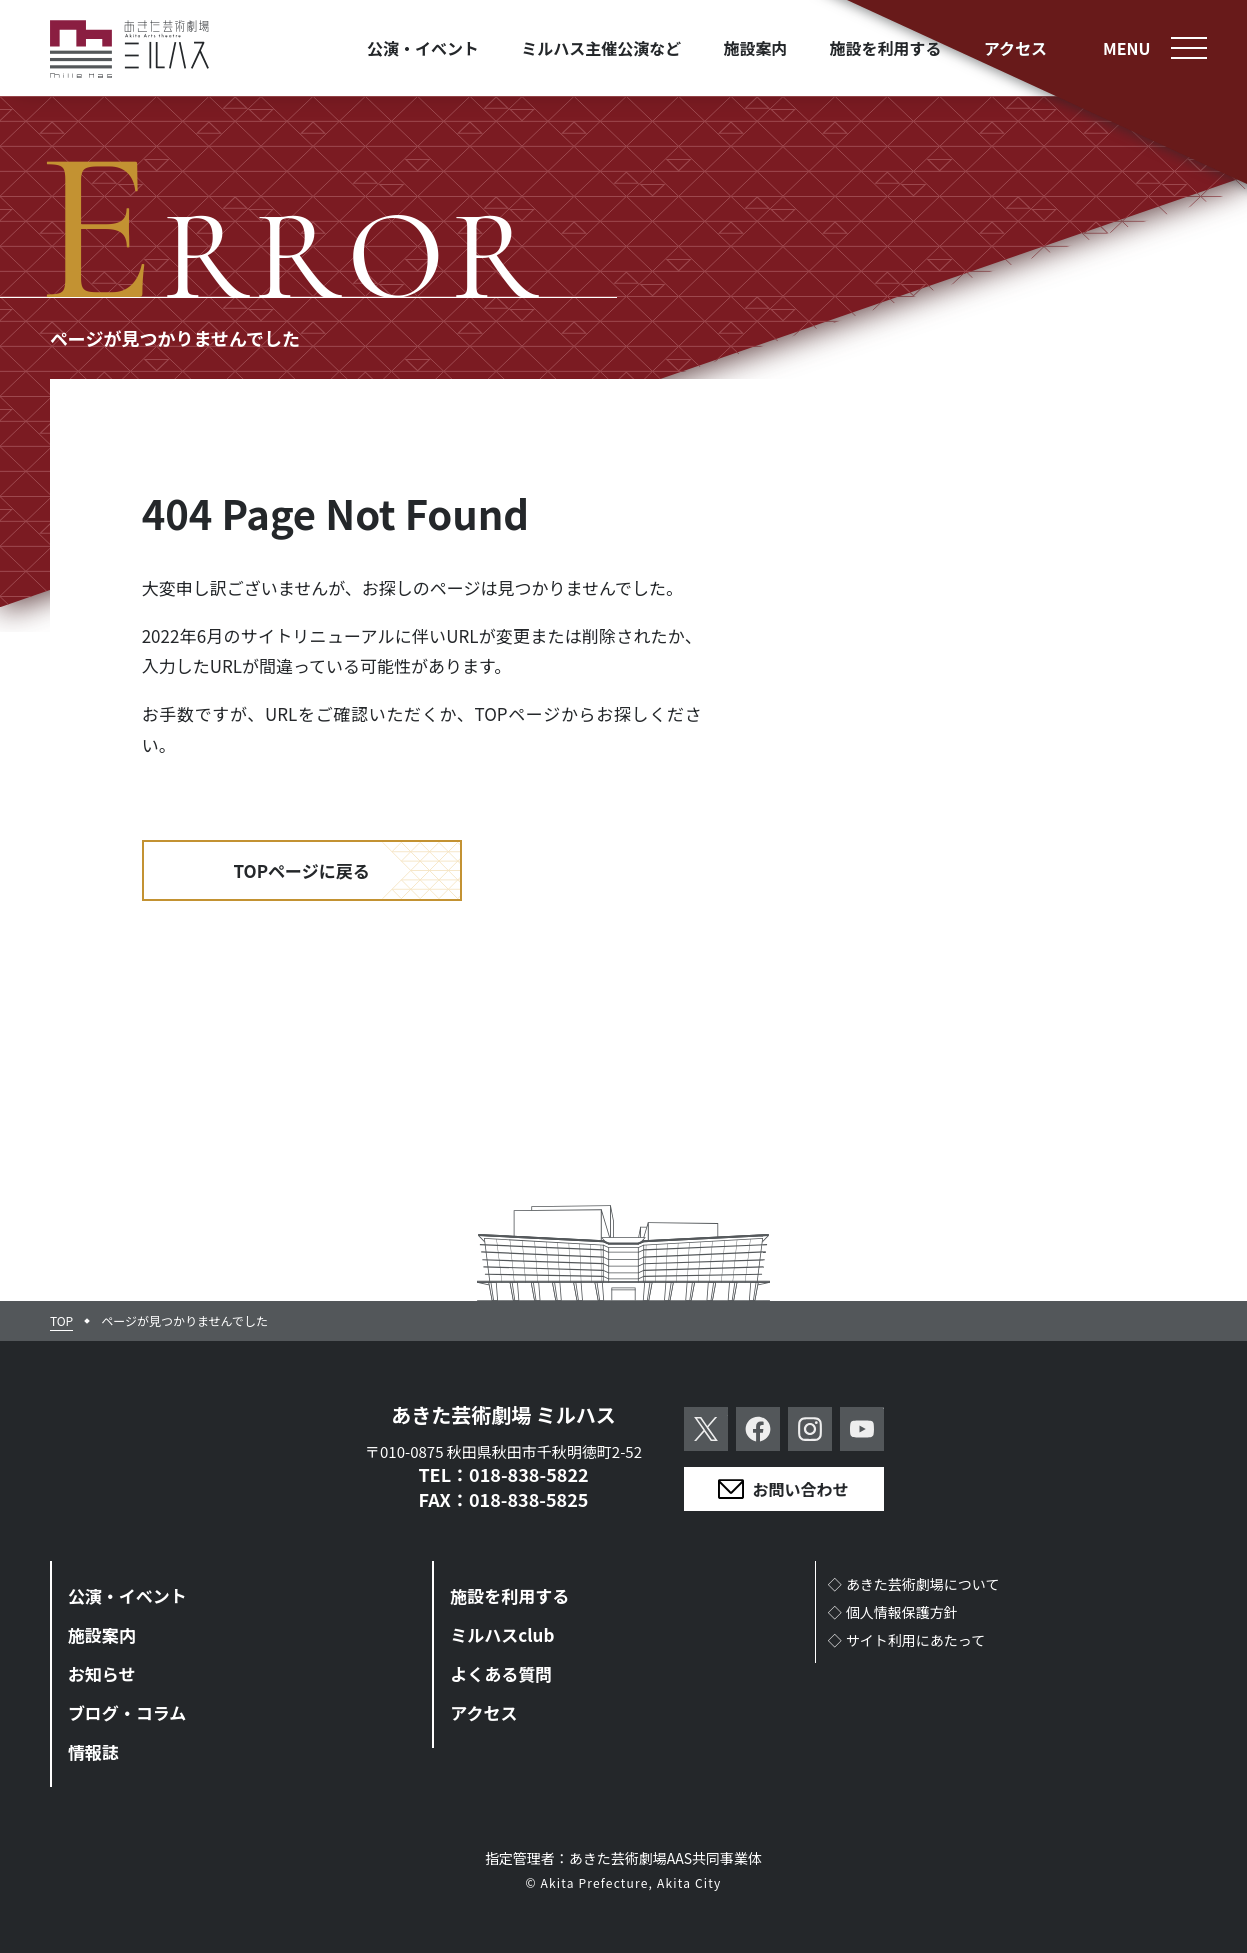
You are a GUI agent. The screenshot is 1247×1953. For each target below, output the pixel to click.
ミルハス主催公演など (601, 48)
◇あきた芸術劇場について (914, 1584)
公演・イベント (127, 1595)
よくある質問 (501, 1673)
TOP (61, 1321)
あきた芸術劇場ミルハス (130, 49)
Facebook (758, 1429)
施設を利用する (509, 1595)
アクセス (483, 1712)
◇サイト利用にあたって (907, 1640)
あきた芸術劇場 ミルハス (503, 1414)
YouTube (862, 1429)
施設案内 (102, 1634)
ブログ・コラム (127, 1712)
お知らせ (102, 1673)
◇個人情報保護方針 (893, 1612)
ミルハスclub (502, 1634)
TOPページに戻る (302, 870)
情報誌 (93, 1751)
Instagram (810, 1429)
